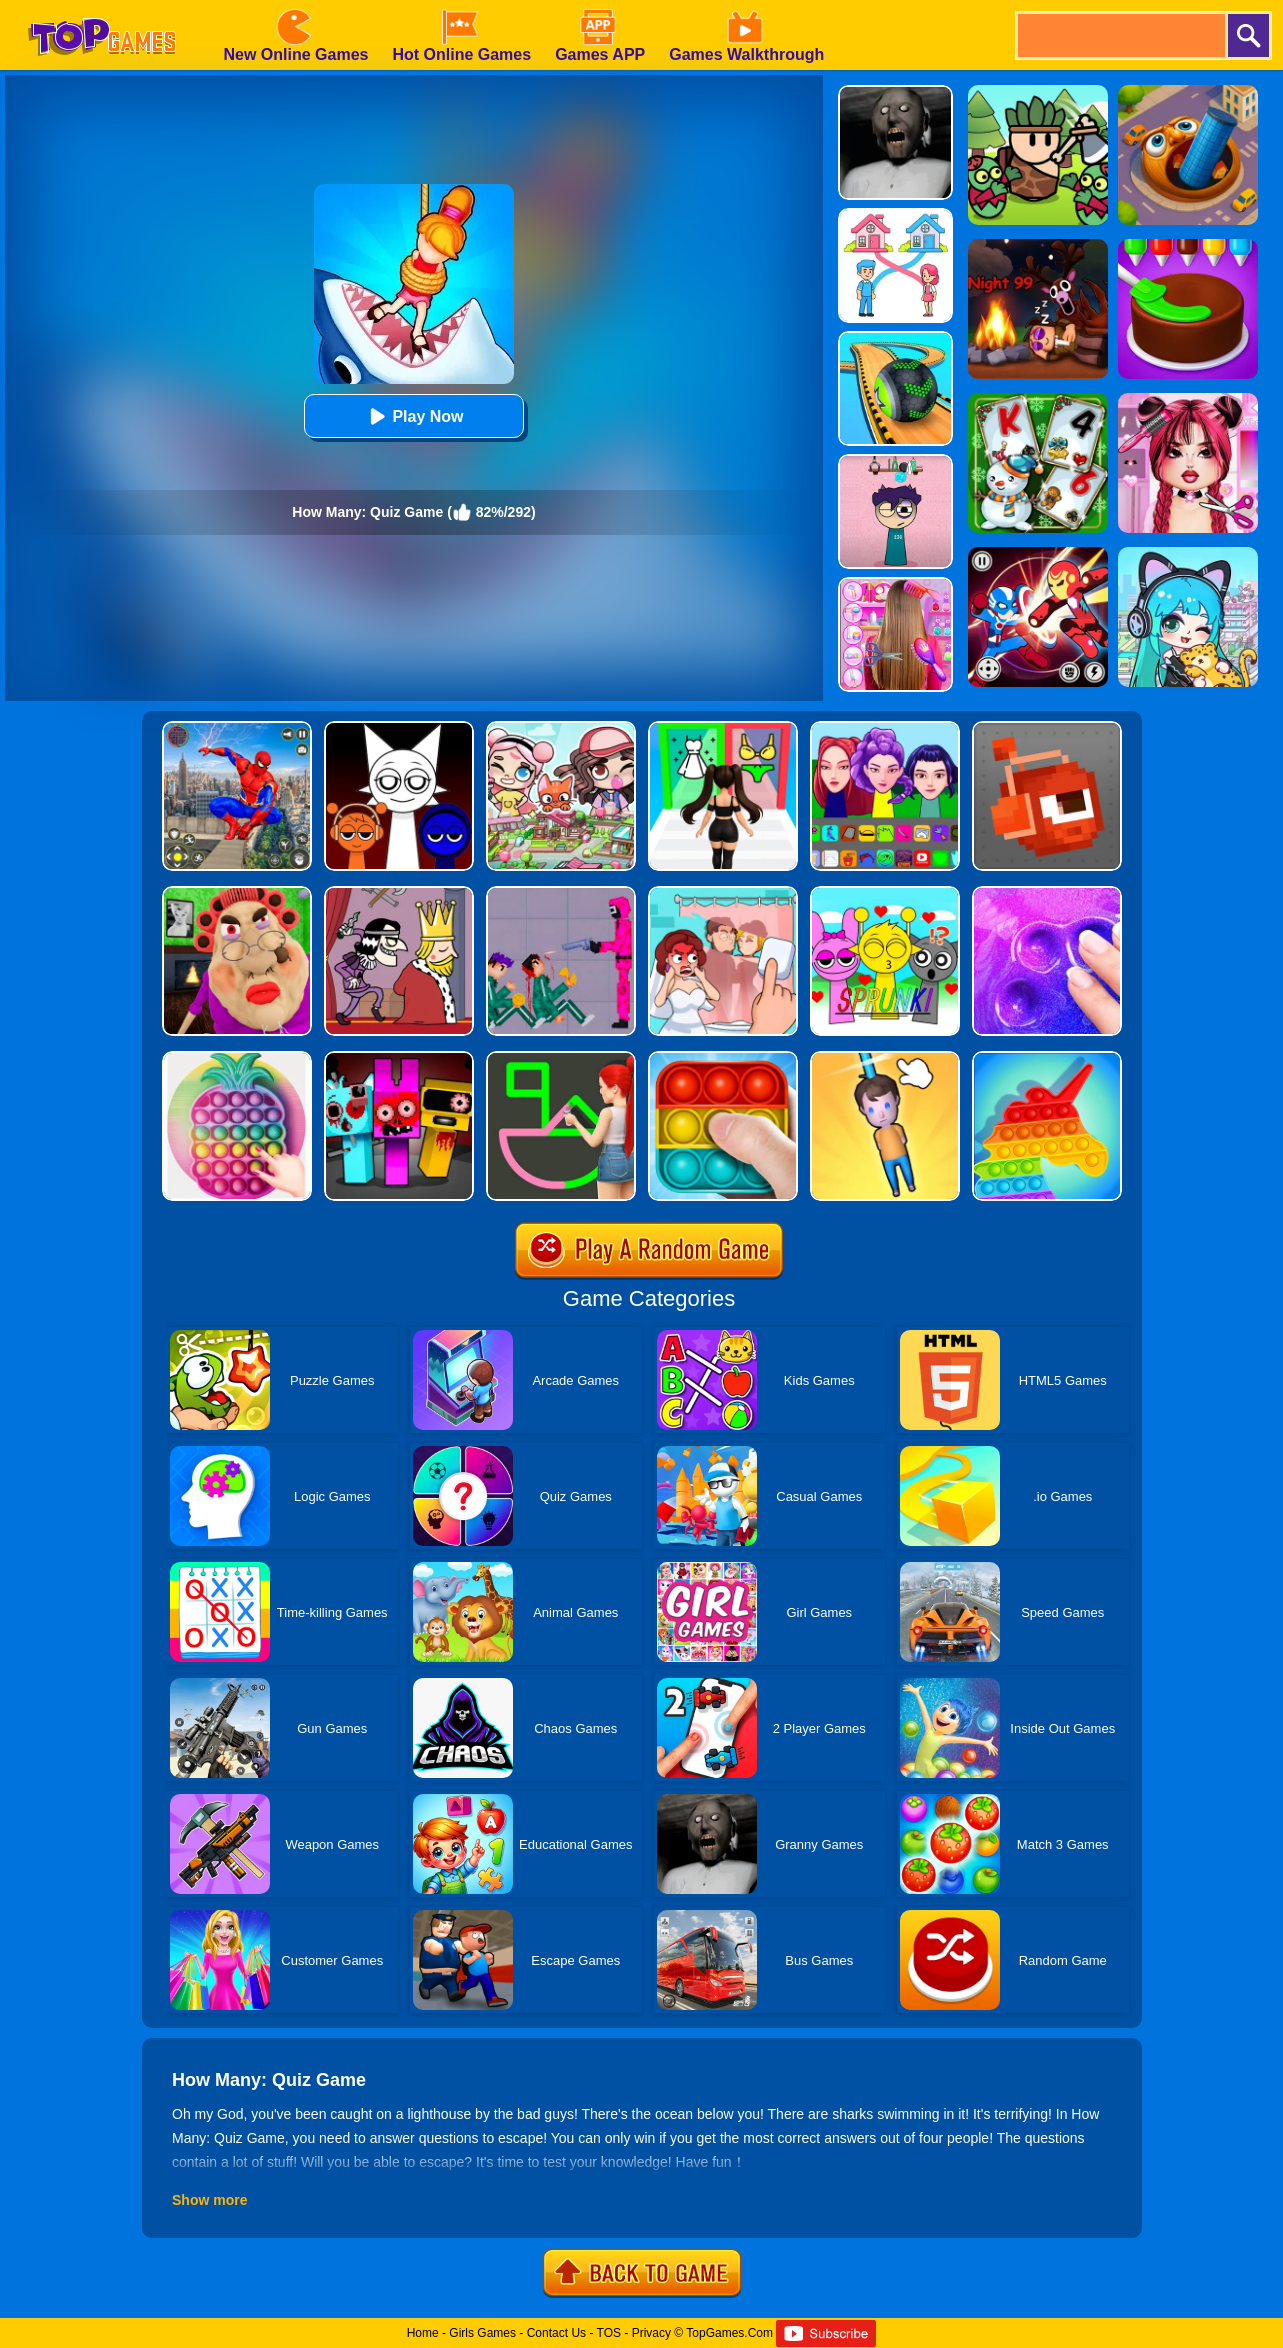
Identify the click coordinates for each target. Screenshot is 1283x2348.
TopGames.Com (729, 2333)
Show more (209, 2200)
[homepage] (102, 7)
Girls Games (482, 2333)
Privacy (651, 2333)
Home (423, 2333)
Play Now (413, 416)
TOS (609, 2333)
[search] (1120, 35)
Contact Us (556, 2333)
